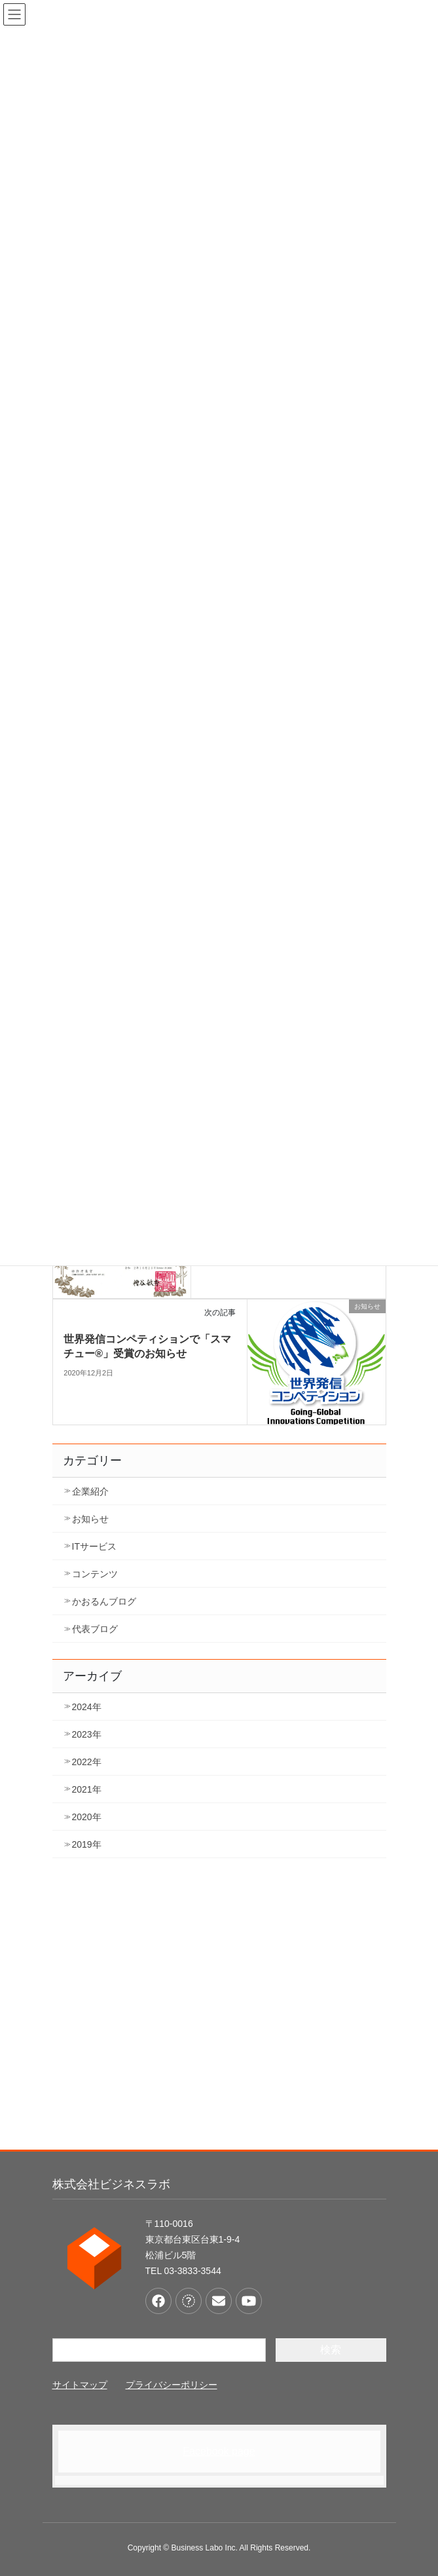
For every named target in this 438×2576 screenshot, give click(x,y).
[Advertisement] (219, 2013)
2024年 (86, 1707)
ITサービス (94, 1546)
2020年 (86, 1817)
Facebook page (219, 2451)
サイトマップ (79, 2385)
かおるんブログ (104, 1601)
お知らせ (90, 1519)
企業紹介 (90, 1491)
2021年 (86, 1789)
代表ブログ (95, 1629)
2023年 (86, 1734)
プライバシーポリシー (171, 2385)
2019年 (86, 1844)
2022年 (86, 1762)
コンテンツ (95, 1574)
